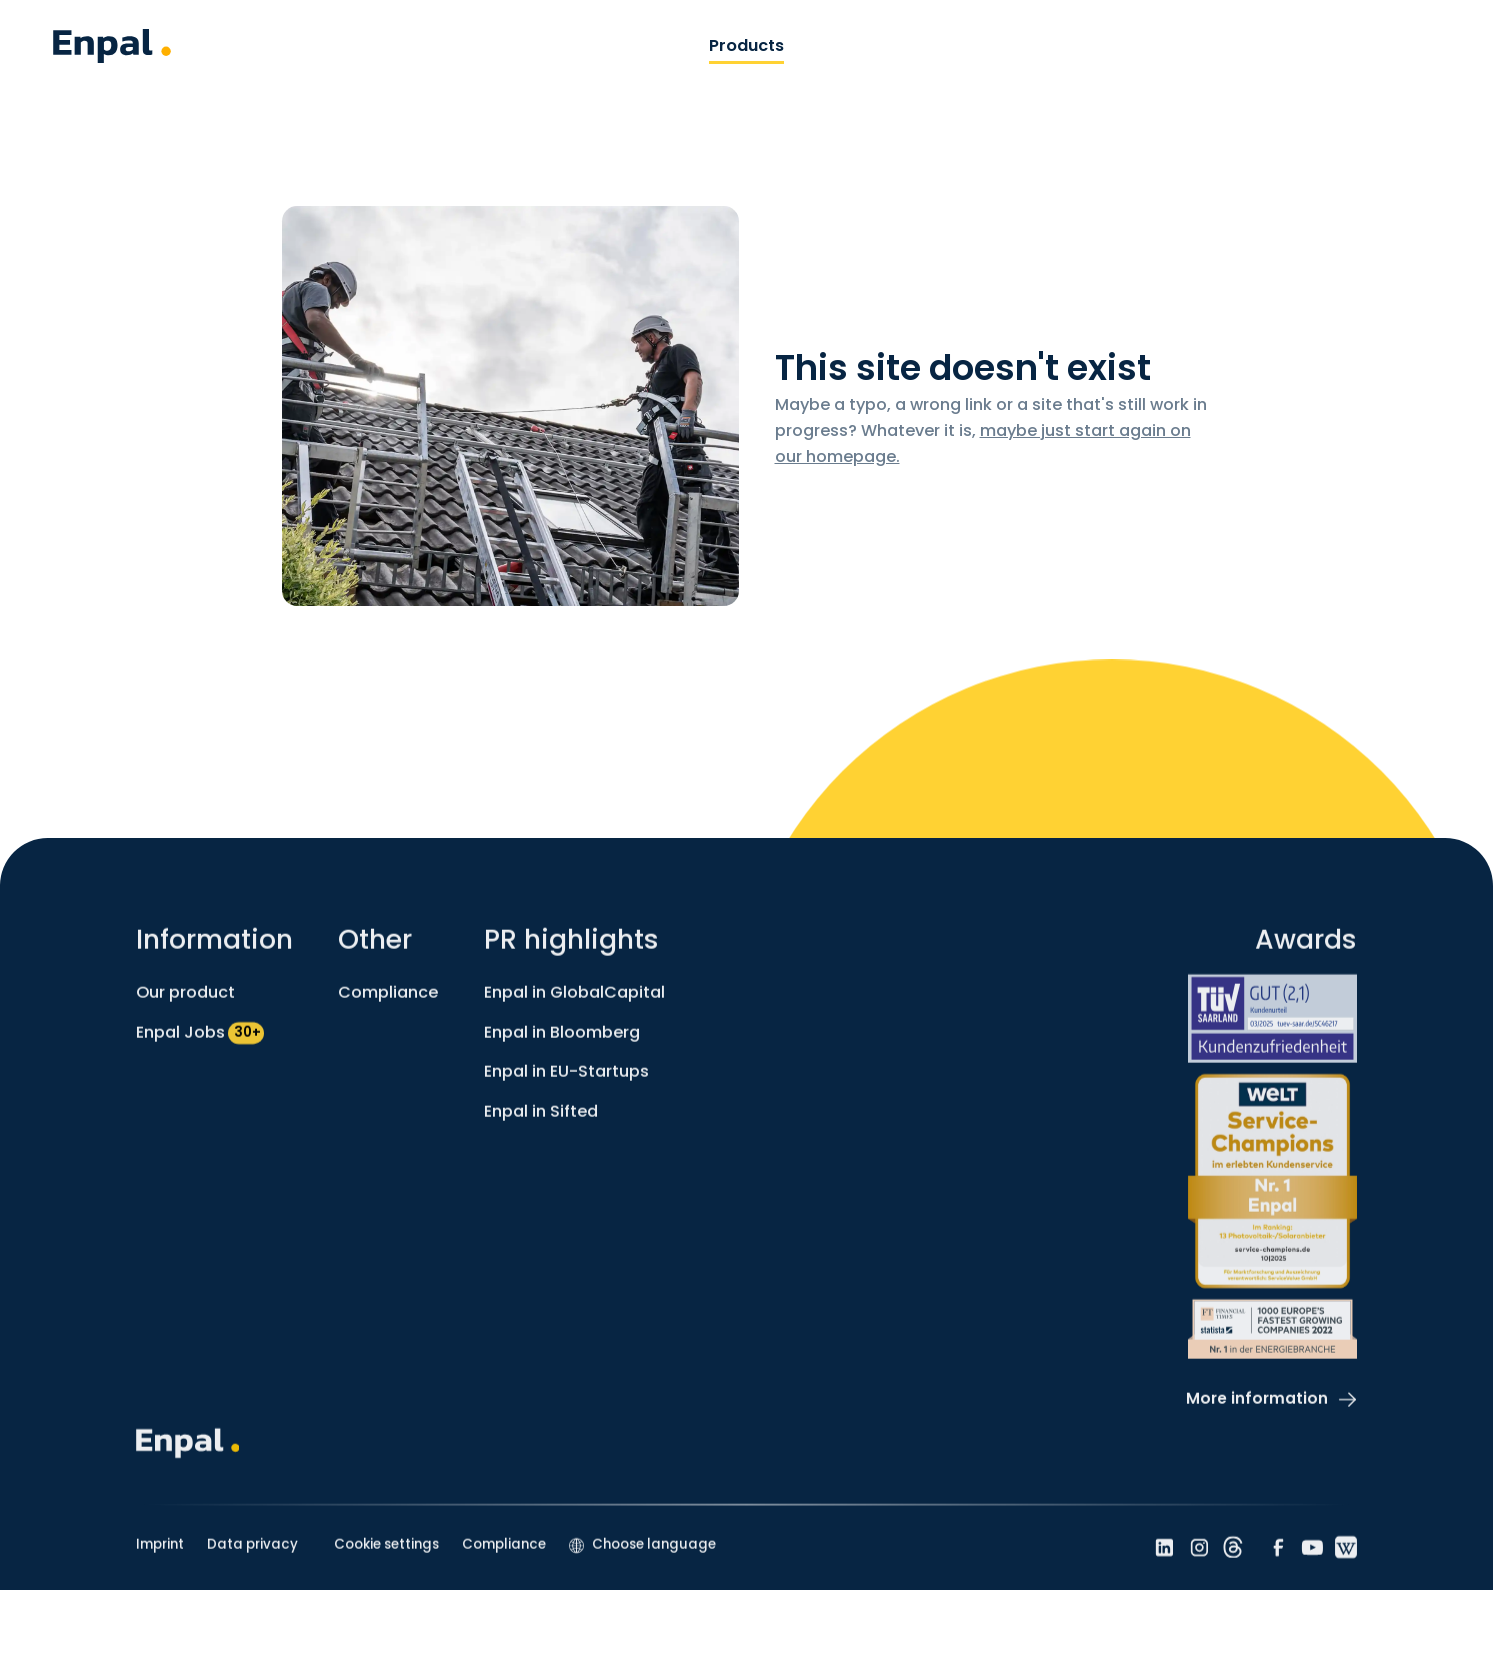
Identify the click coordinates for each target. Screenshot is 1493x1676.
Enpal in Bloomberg (562, 1042)
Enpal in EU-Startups (566, 1082)
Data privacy (252, 1555)
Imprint (160, 1555)
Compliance (388, 1003)
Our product (185, 1003)
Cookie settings (386, 1555)
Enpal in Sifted (541, 1121)
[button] (642, 1556)
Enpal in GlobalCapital (574, 1003)
